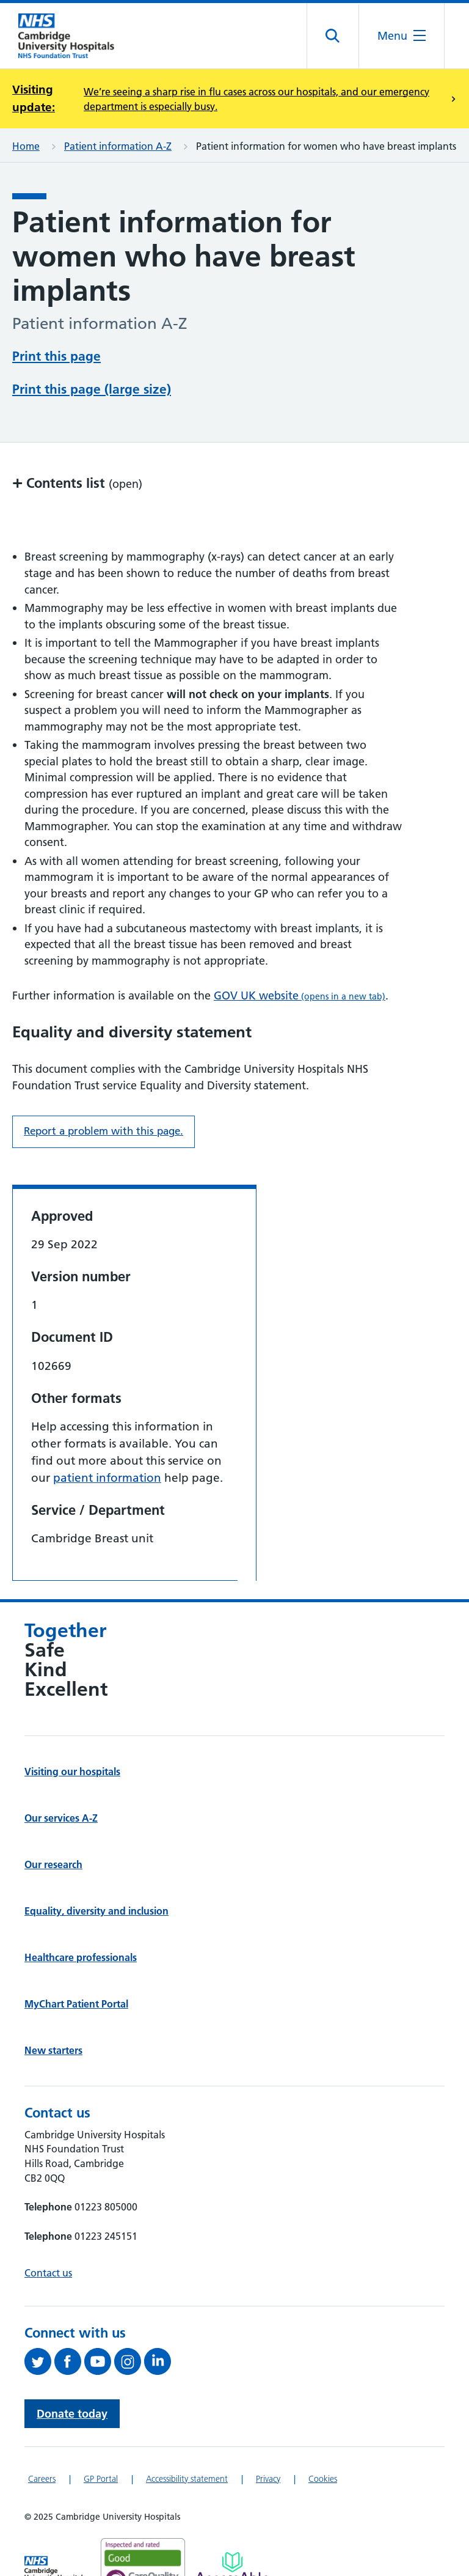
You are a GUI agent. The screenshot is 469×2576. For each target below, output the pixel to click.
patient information (107, 1478)
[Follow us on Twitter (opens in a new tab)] (39, 2361)
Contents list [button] (77, 482)
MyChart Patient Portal (76, 2004)
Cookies (322, 2478)
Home (26, 146)
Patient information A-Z (118, 146)
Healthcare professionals (80, 1957)
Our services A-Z (61, 1818)
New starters (53, 2050)
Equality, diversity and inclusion (96, 1911)
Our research (53, 1864)
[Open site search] (333, 36)
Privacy (268, 2478)
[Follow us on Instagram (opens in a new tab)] (129, 2361)
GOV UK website (299, 995)
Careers (42, 2478)
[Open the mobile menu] (401, 35)
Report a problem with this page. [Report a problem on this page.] (103, 1131)
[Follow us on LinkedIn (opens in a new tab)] (159, 2361)
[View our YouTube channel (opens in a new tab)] (99, 2361)
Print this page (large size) (91, 389)
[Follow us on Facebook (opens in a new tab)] (69, 2361)
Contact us (48, 2273)
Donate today (72, 2414)
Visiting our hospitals (72, 1771)
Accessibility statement (187, 2478)
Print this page (56, 356)
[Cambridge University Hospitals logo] (73, 35)
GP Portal (101, 2478)
